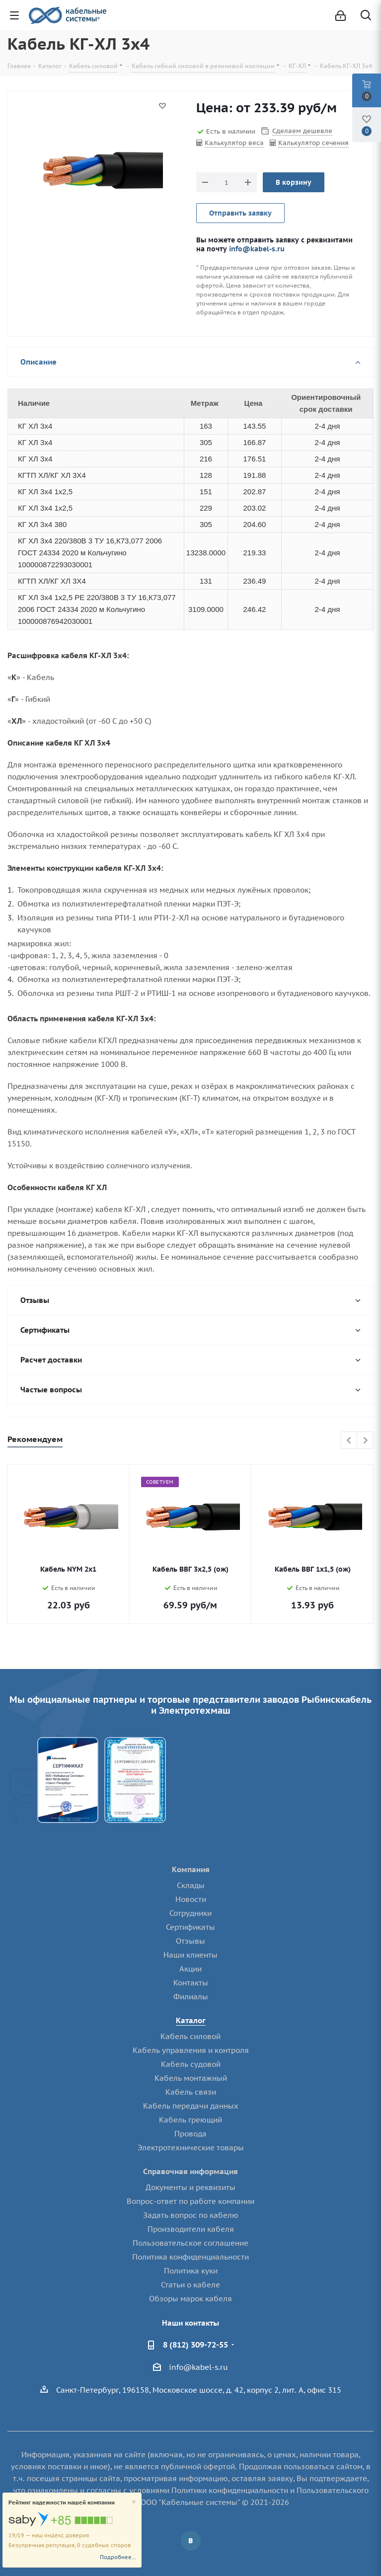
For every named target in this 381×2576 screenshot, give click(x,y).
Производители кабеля (191, 2229)
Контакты (190, 1982)
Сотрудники (190, 1913)
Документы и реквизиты (190, 2187)
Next (365, 1440)
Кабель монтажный (190, 2078)
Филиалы (190, 1996)
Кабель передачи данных (190, 2106)
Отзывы (190, 1941)
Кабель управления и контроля (191, 2050)
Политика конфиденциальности (190, 2257)
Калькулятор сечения (313, 143)
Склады (191, 1885)
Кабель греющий (190, 2119)
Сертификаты (190, 1927)
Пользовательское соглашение (190, 2243)
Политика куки (191, 2270)
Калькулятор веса (234, 143)
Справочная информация (190, 2171)
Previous (349, 1440)
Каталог (191, 2020)
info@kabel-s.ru (257, 248)
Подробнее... (118, 2557)
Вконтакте (191, 2541)
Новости (190, 1899)
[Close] (134, 2502)
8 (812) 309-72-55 (195, 2344)
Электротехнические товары (191, 2147)
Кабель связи (190, 2092)
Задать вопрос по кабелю (190, 2215)
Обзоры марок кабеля (190, 2298)
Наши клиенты (190, 1955)
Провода (190, 2133)
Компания (191, 1869)
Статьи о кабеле (190, 2284)
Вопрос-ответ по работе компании (190, 2201)
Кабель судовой (191, 2064)
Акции (190, 1968)
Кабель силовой (190, 2036)
